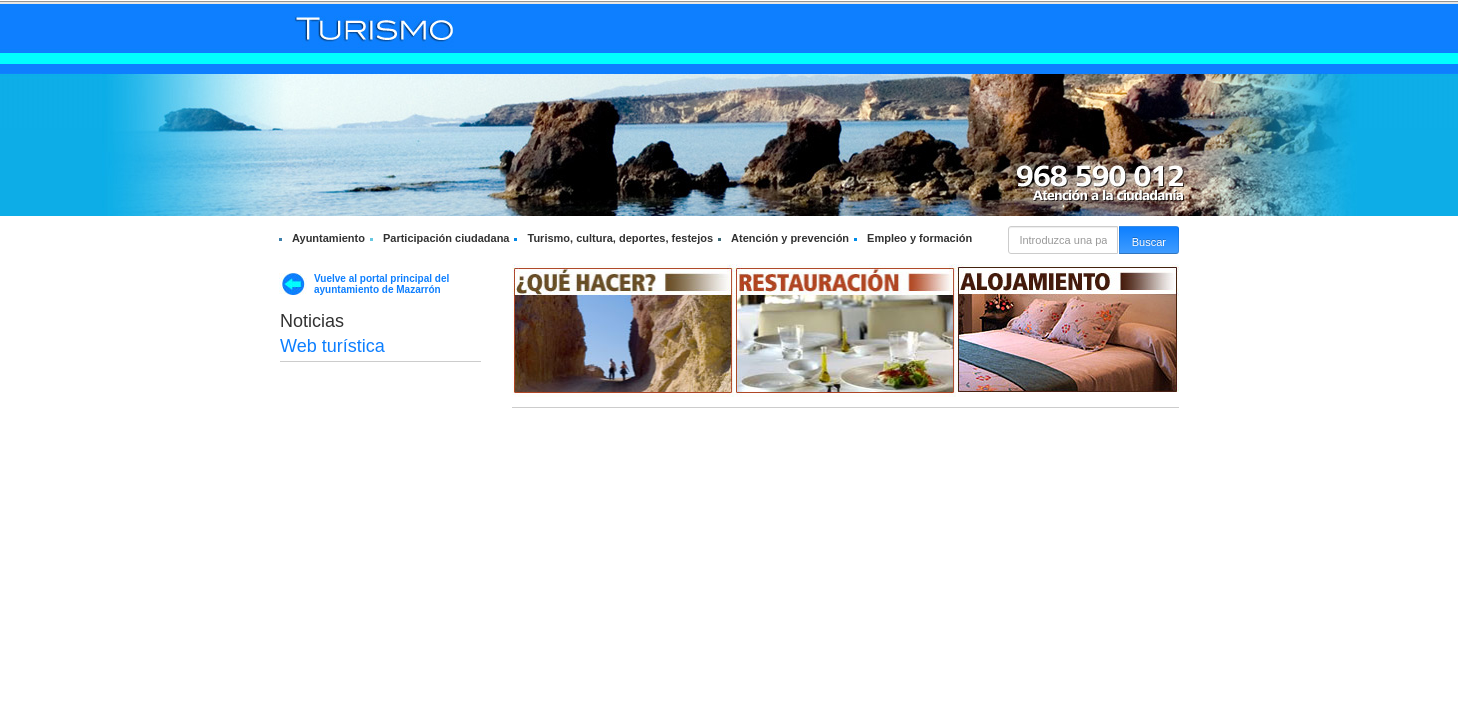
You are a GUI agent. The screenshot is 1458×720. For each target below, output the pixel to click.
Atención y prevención (790, 238)
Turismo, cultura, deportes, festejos (620, 238)
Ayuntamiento (328, 238)
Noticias (312, 321)
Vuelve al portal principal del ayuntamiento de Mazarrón (381, 284)
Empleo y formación (919, 238)
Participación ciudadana (446, 238)
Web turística (332, 346)
